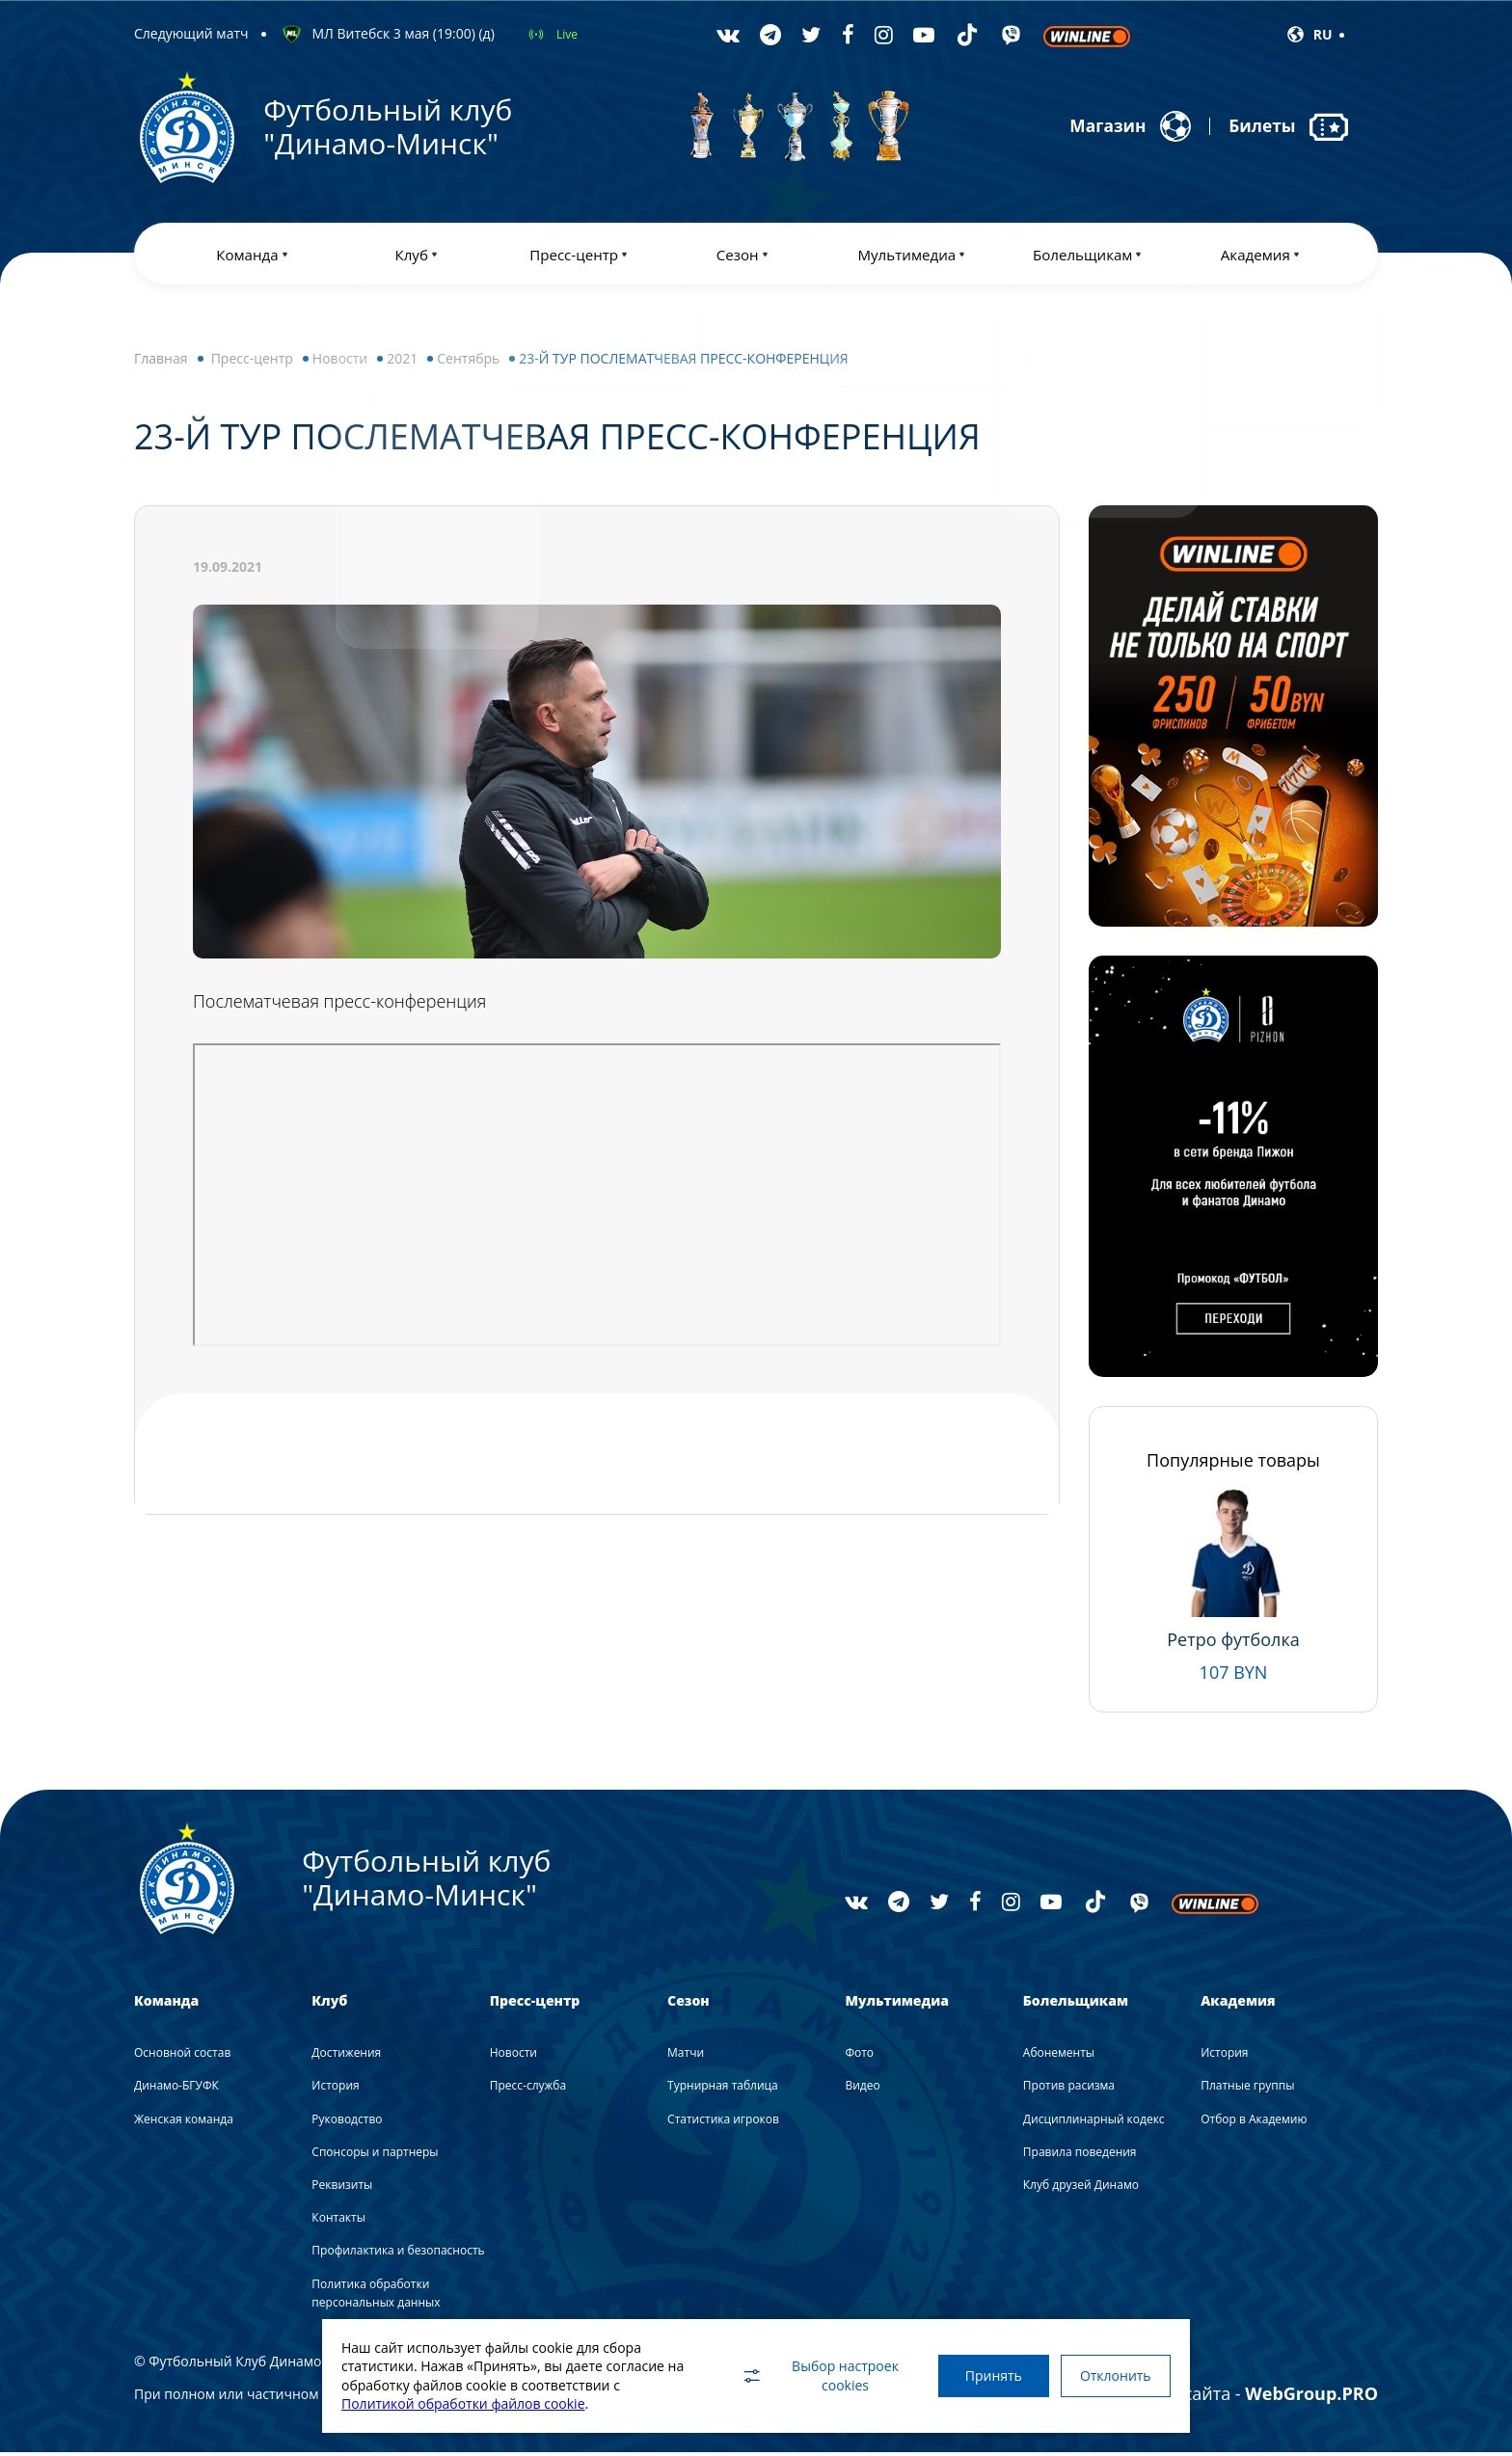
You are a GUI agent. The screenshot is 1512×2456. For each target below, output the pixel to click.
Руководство (346, 2123)
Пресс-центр (252, 362)
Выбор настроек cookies (809, 2375)
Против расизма (1069, 2090)
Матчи (685, 2056)
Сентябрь (468, 362)
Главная (161, 362)
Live (567, 34)
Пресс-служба (528, 2090)
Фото (859, 2056)
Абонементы (1058, 2056)
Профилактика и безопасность (397, 2255)
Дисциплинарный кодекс (1094, 2123)
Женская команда (183, 2123)
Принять (985, 2375)
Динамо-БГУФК (176, 2090)
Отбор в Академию (1254, 2123)
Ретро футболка (1233, 1643)
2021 (402, 362)
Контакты (338, 2221)
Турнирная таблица (722, 2090)
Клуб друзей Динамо (1081, 2188)
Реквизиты (341, 2188)
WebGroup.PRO (1311, 2397)
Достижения (346, 2056)
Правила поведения (1080, 2155)
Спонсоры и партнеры (374, 2155)
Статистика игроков (723, 2123)
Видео (862, 2090)
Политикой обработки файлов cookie (463, 2403)
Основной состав (182, 2056)
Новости (339, 362)
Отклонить (1112, 2375)
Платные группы (1247, 2090)
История (335, 2090)
